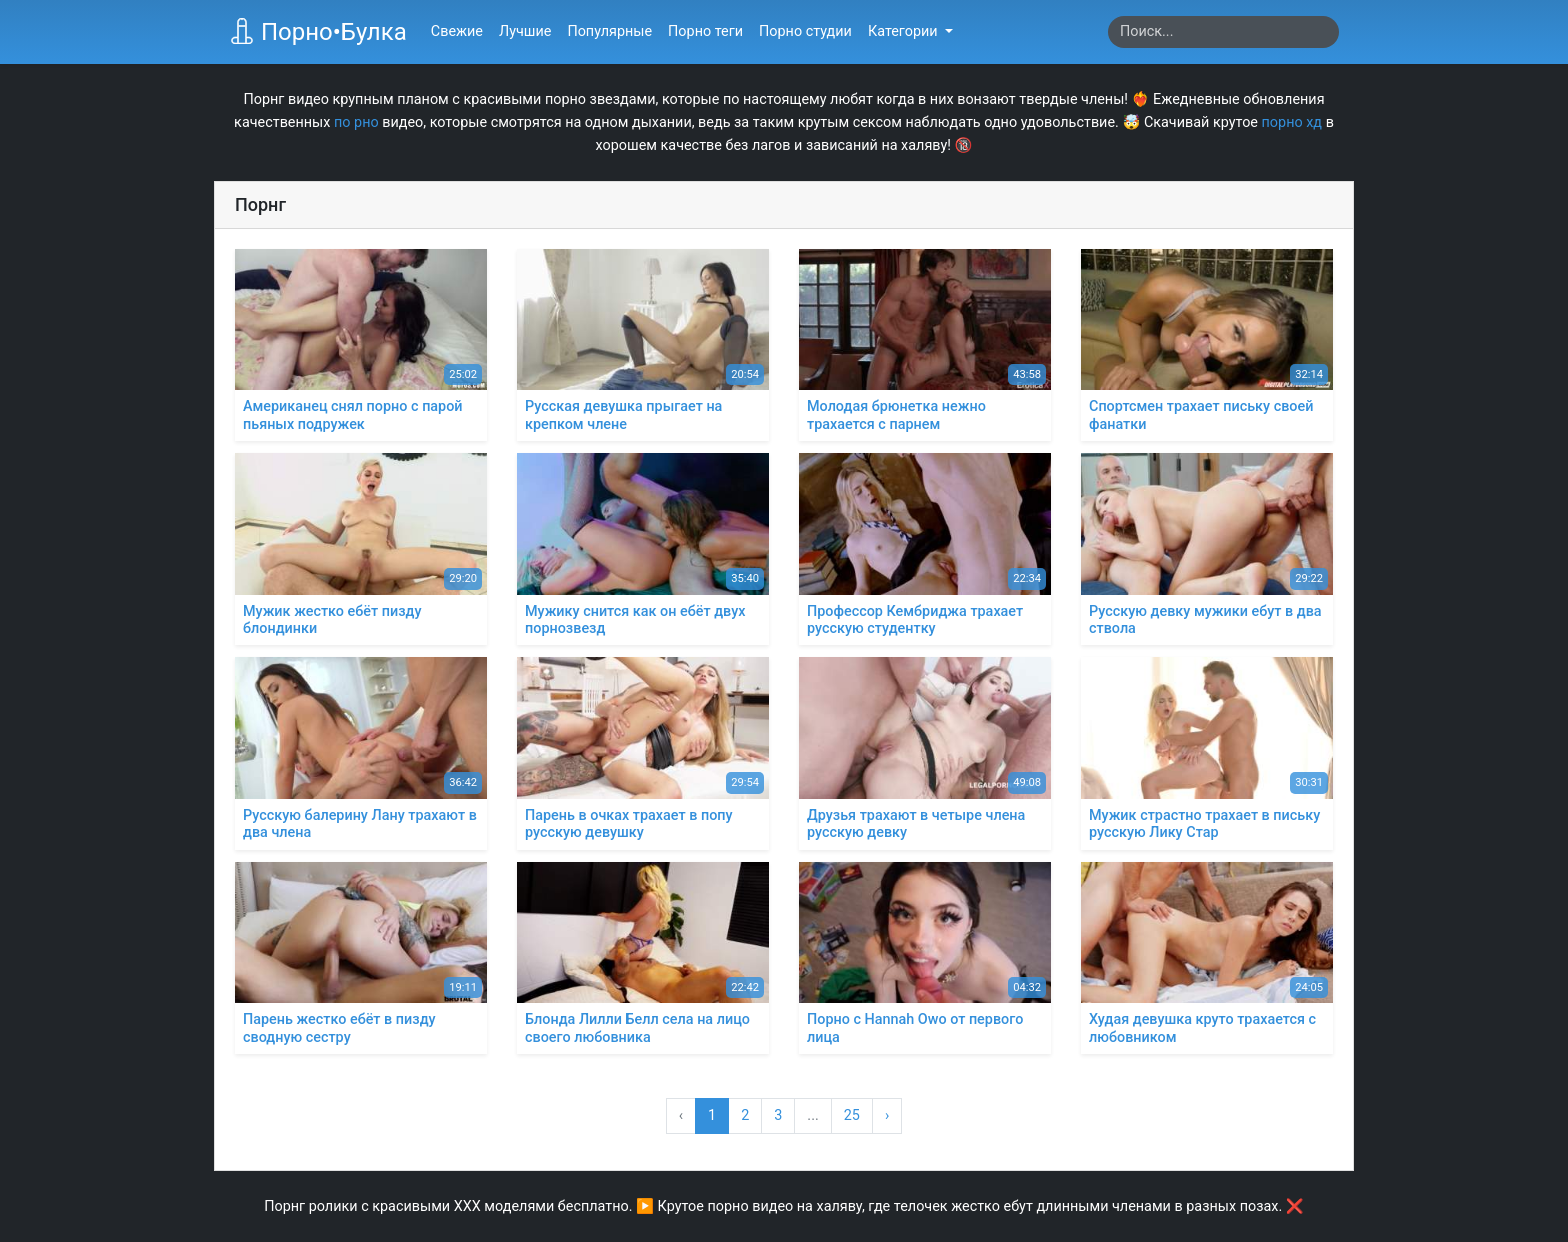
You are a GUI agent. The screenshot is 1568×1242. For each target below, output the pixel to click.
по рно (356, 122)
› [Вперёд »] (887, 1115)
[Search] (1223, 32)
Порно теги (705, 31)
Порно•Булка (318, 32)
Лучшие (525, 31)
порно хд (1292, 122)
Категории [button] (904, 31)
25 (852, 1115)
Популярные (609, 31)
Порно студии (805, 31)
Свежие (457, 31)
